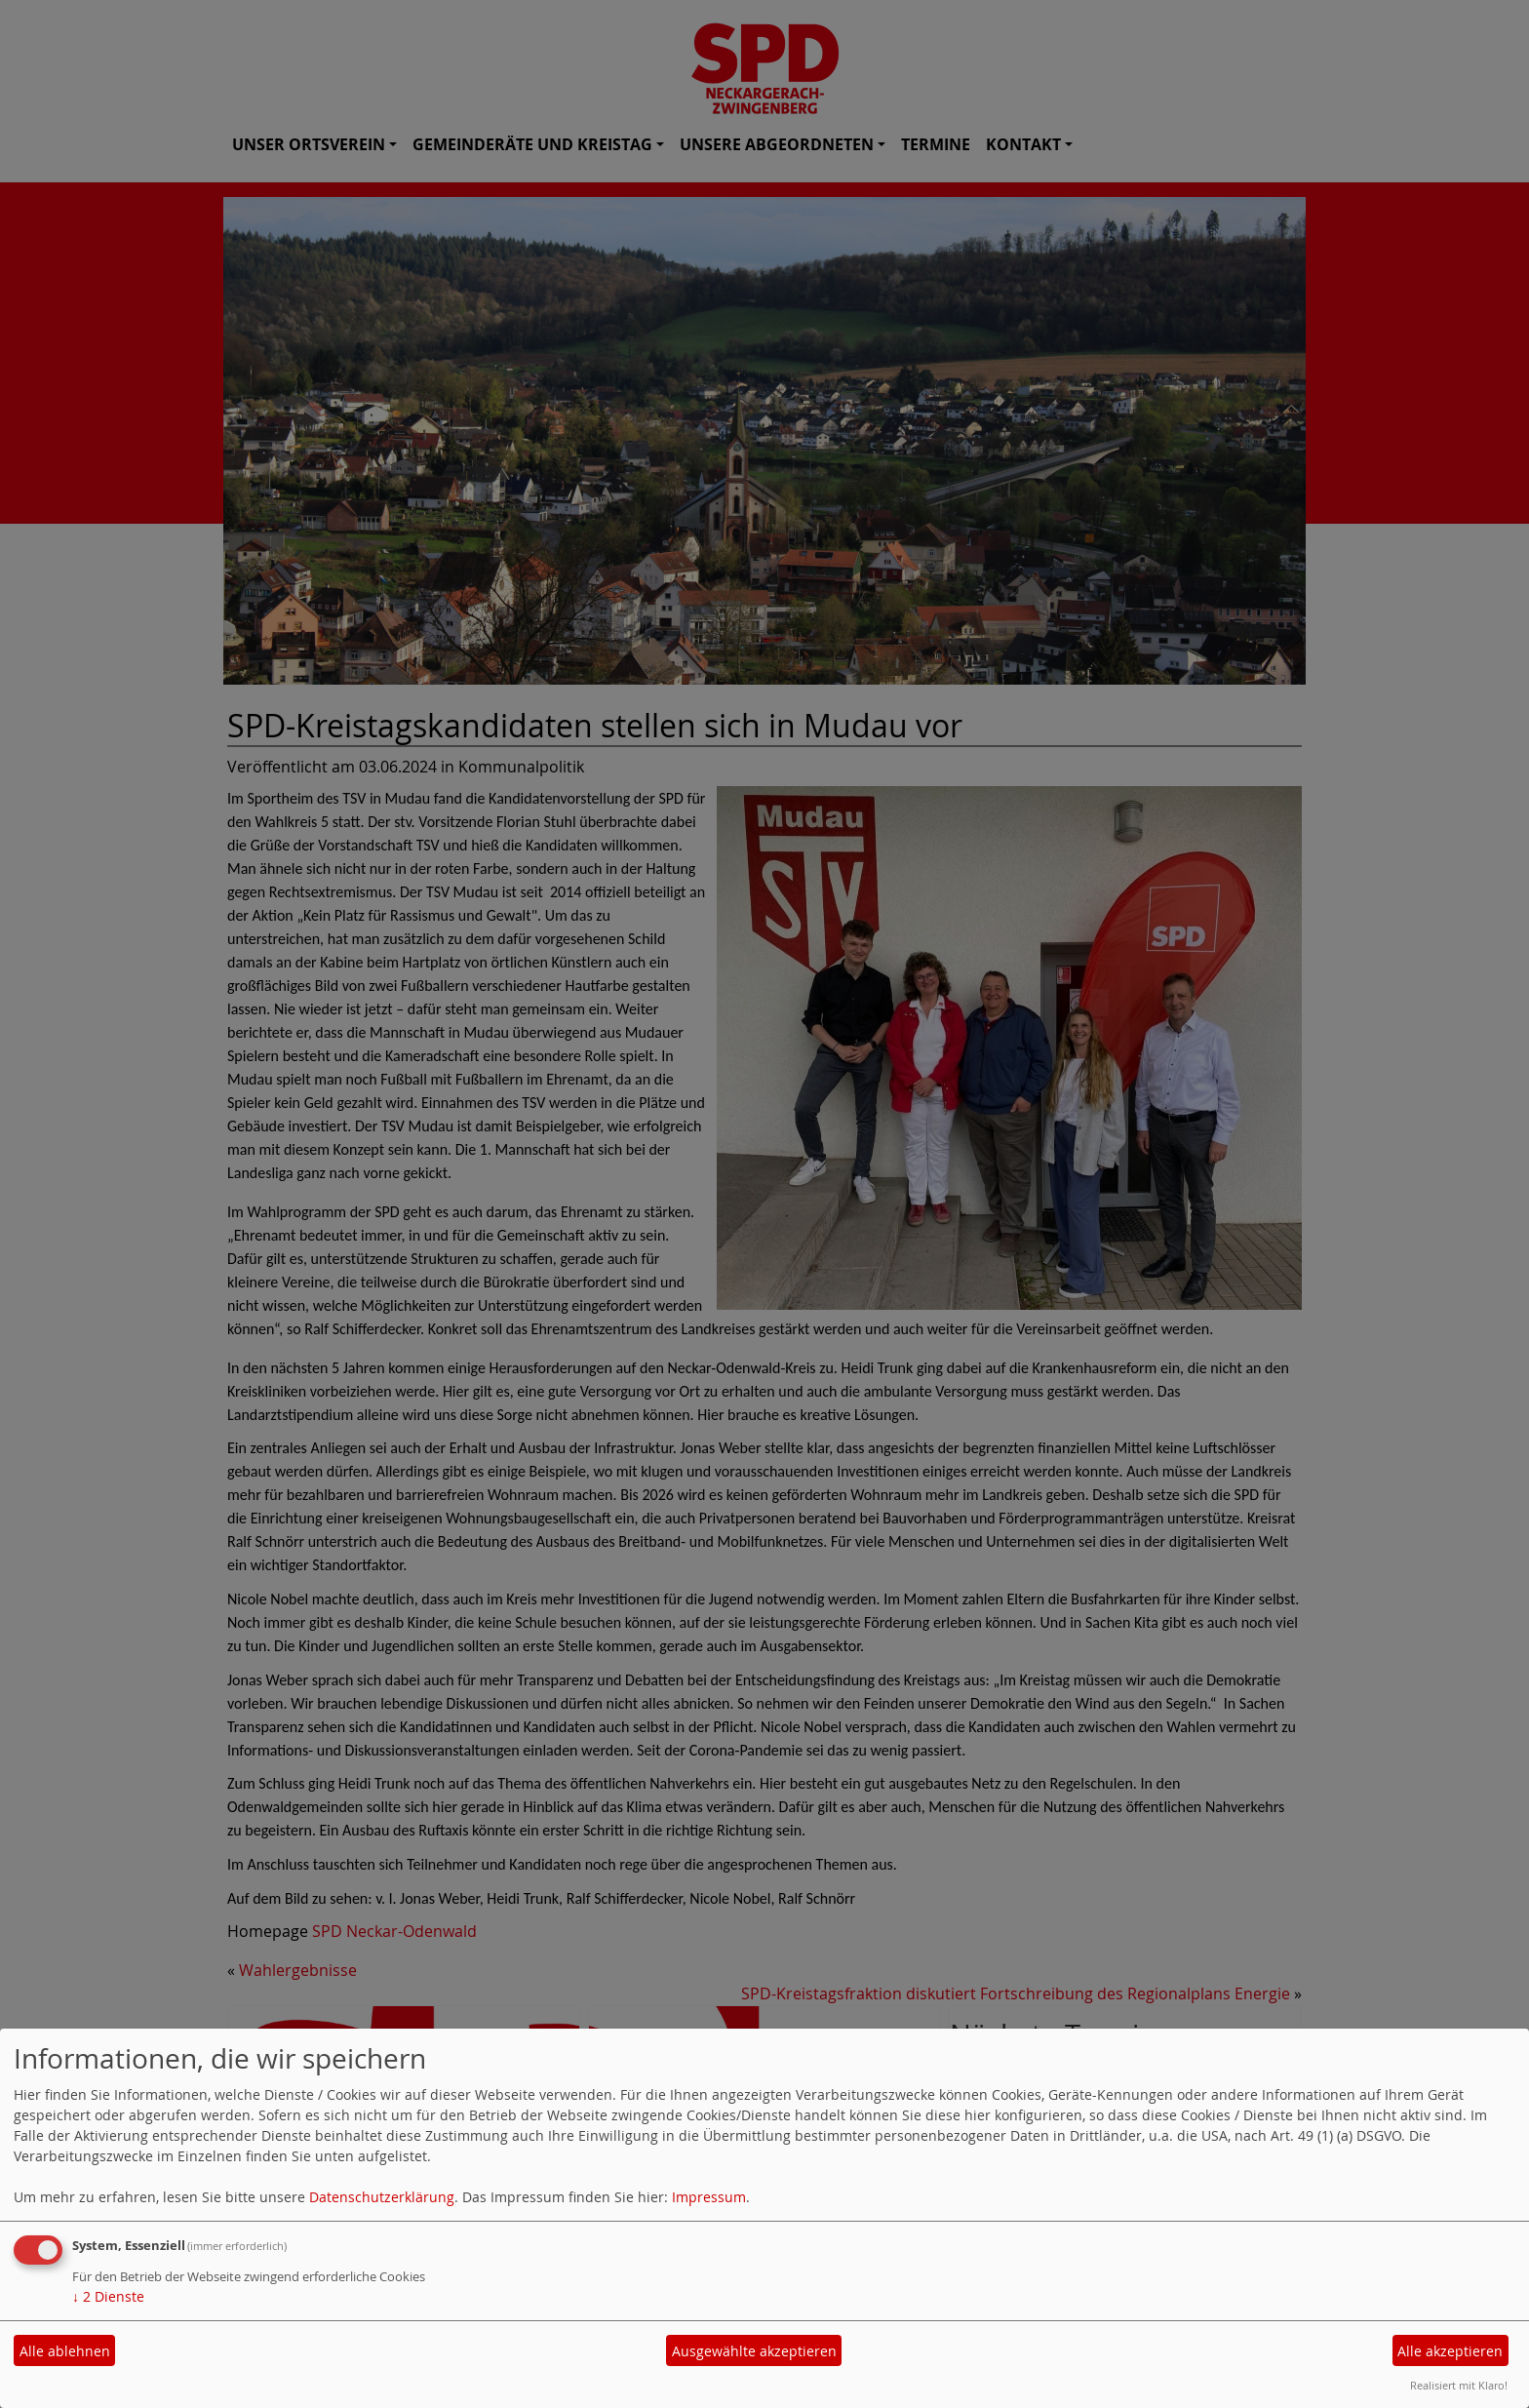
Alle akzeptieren (1450, 2351)
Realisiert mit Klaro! (1459, 2385)
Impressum (709, 2197)
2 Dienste (108, 2296)
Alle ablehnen (65, 2351)
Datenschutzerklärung (381, 2197)
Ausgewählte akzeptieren (754, 2351)
